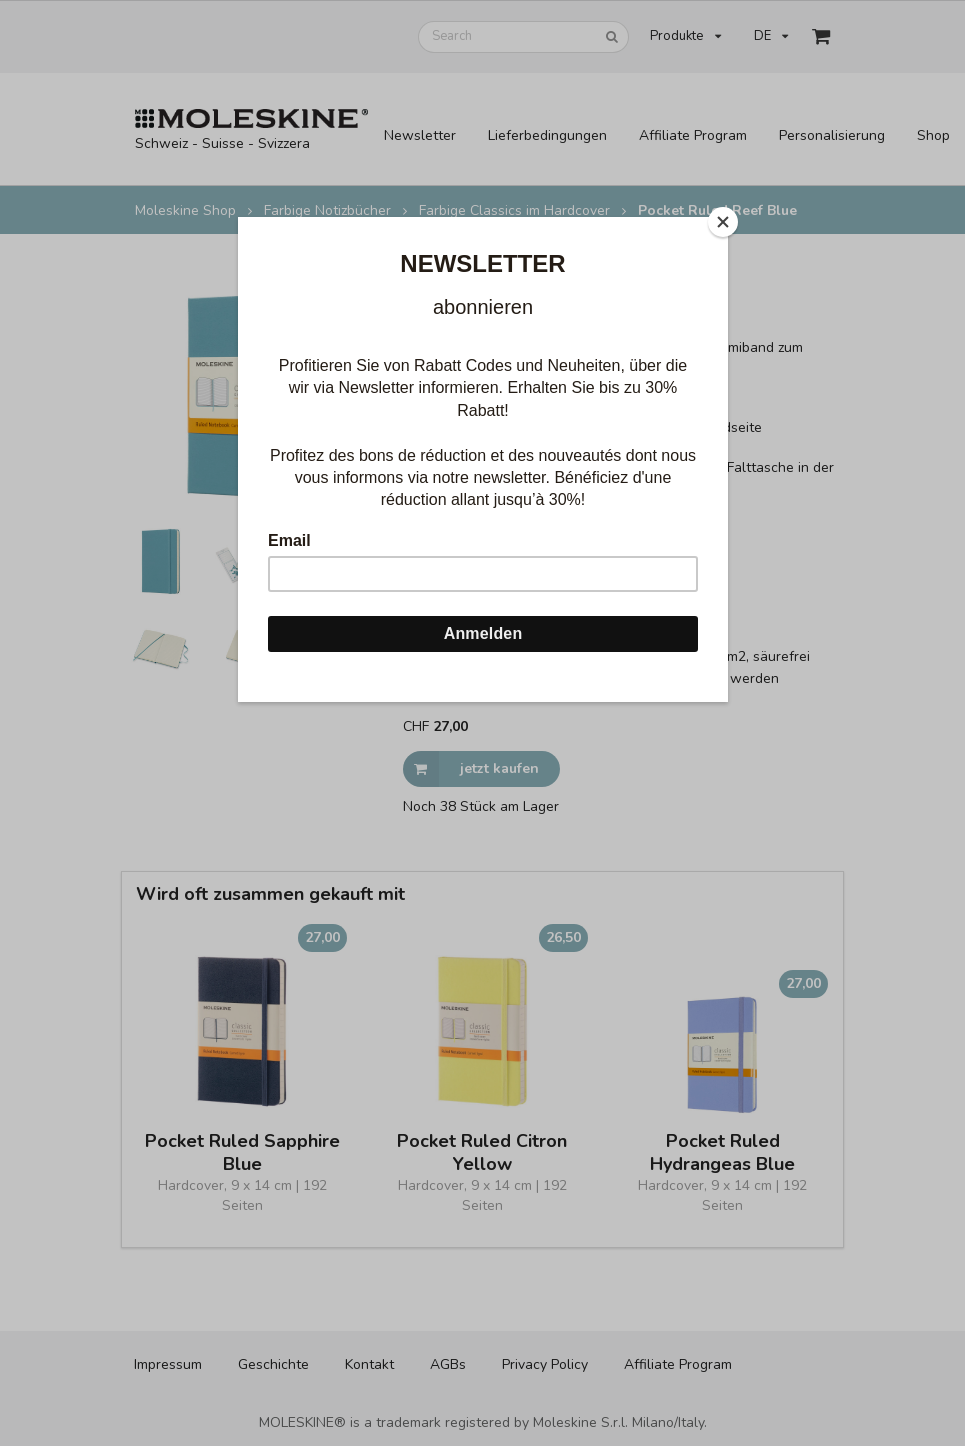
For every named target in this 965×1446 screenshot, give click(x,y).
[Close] (723, 222)
